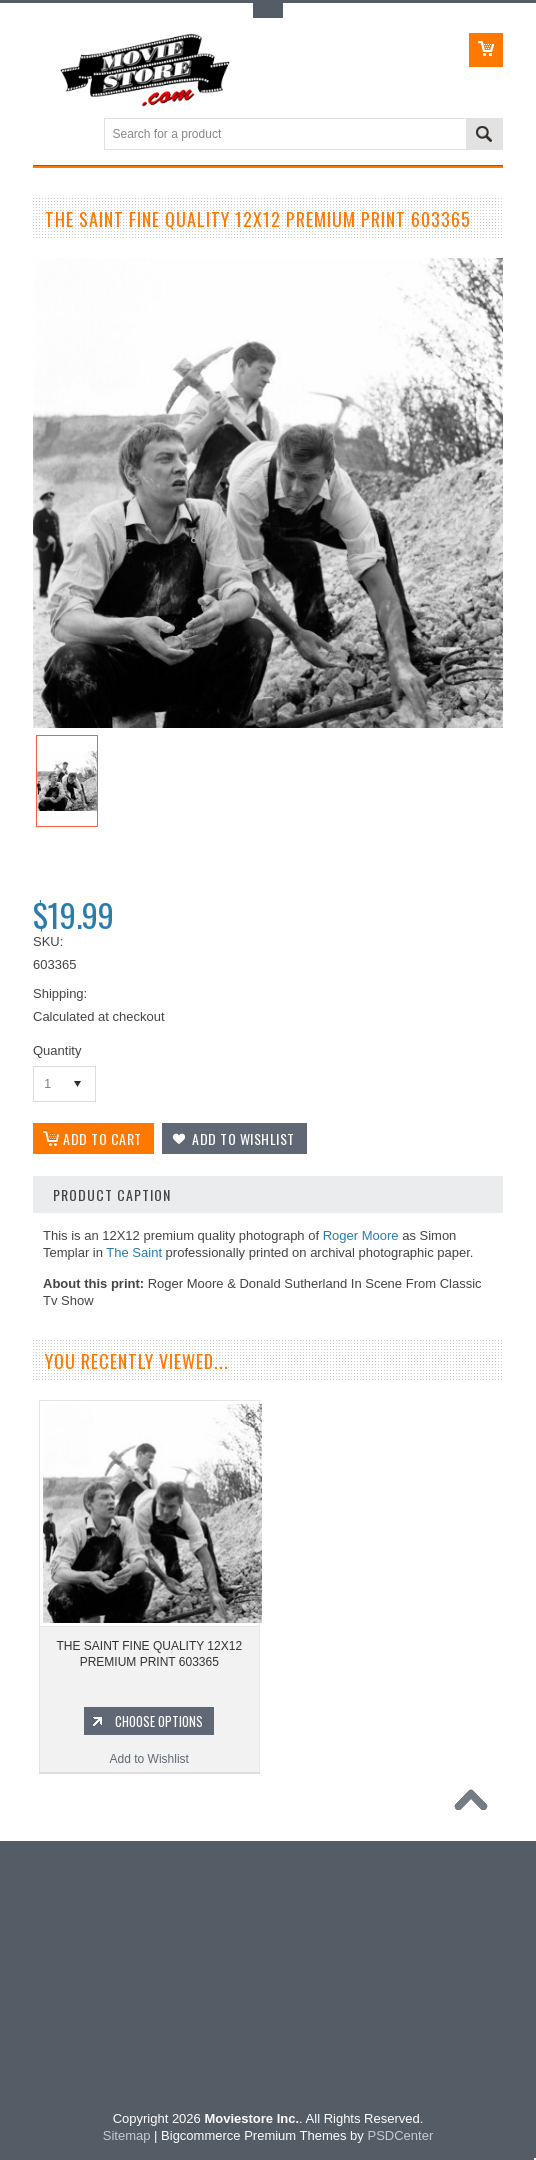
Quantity (57, 1050)
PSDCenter (400, 2135)
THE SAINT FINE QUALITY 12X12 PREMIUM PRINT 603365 (149, 1654)
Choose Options (159, 1721)
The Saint (134, 1252)
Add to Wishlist (149, 1759)
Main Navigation (50, 135)
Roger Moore (361, 1235)
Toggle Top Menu (268, 10)
